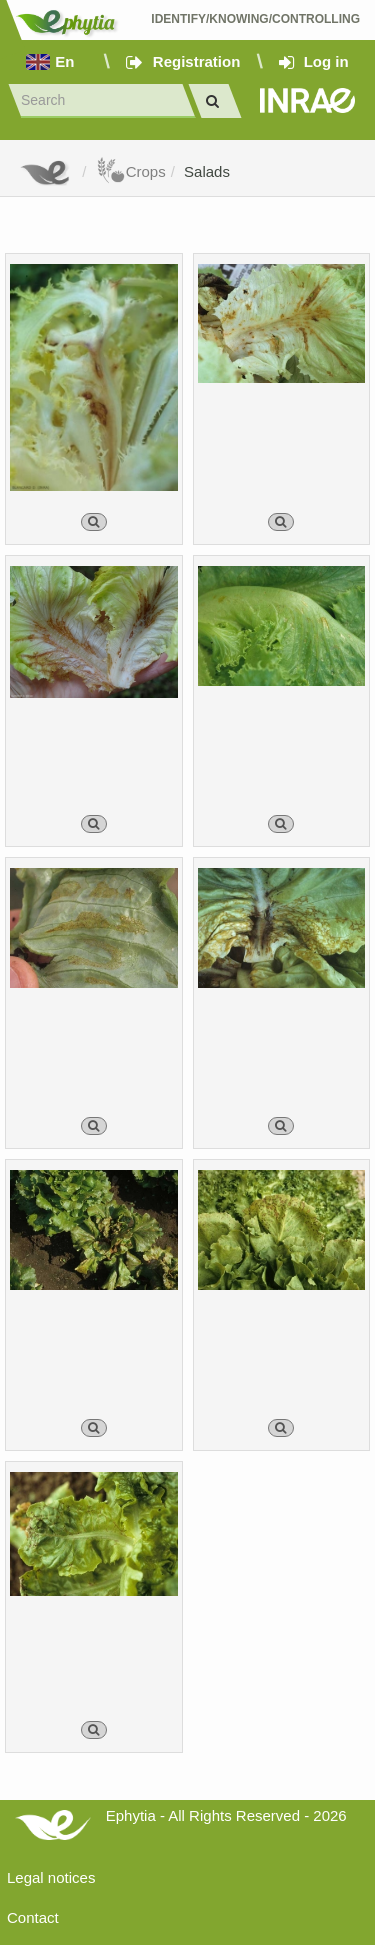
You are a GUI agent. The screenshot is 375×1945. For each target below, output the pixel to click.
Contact (33, 1917)
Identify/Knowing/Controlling (255, 19)
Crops (131, 171)
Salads (207, 171)
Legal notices (51, 1877)
